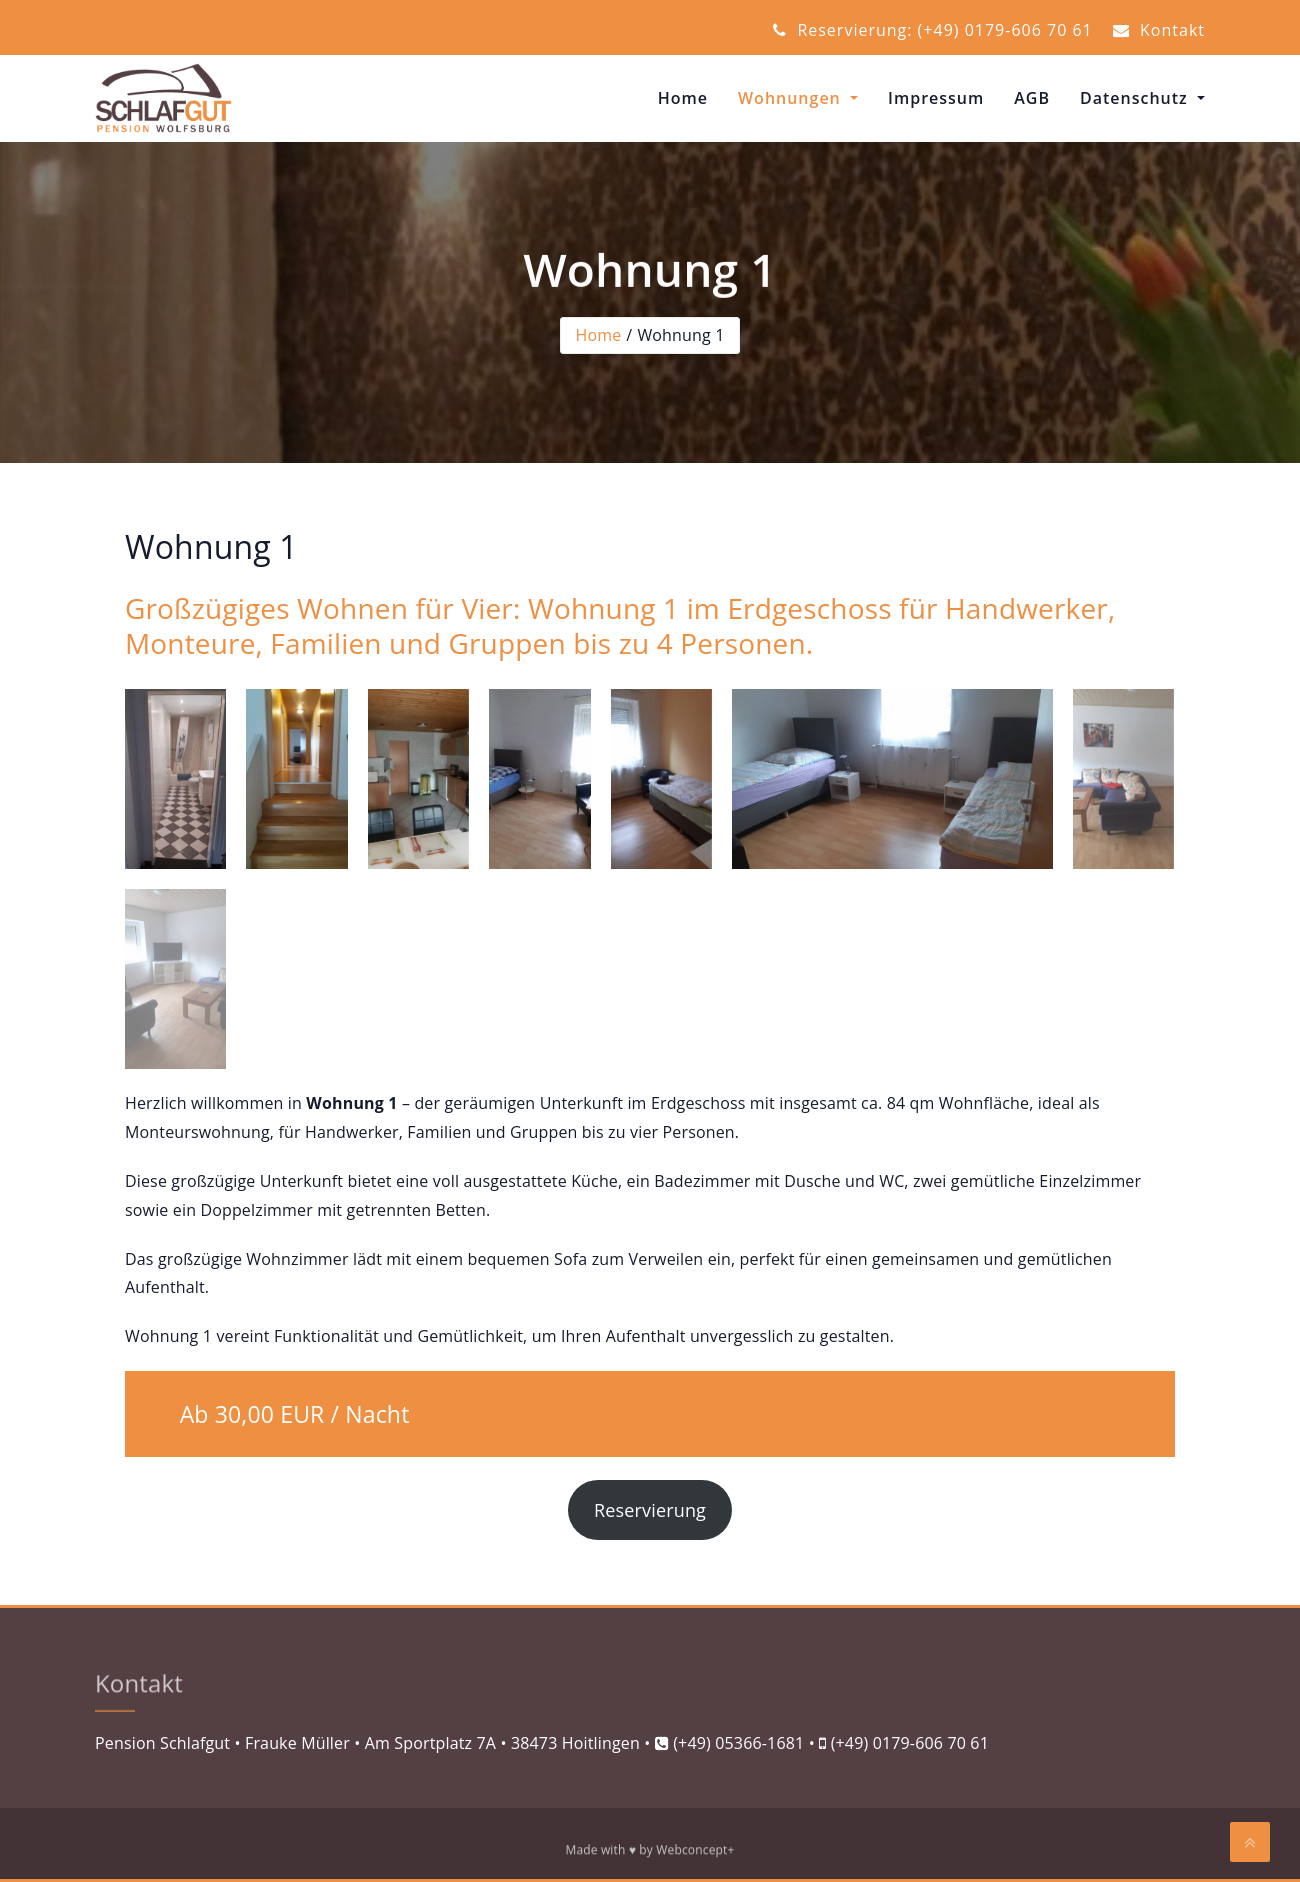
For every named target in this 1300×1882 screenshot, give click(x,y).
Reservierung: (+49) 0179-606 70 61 (933, 30)
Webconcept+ (695, 1853)
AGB (1032, 98)
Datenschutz (1136, 98)
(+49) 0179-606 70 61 (910, 1743)
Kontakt (1159, 30)
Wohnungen (792, 98)
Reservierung (650, 1510)
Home (683, 98)
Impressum (936, 98)
